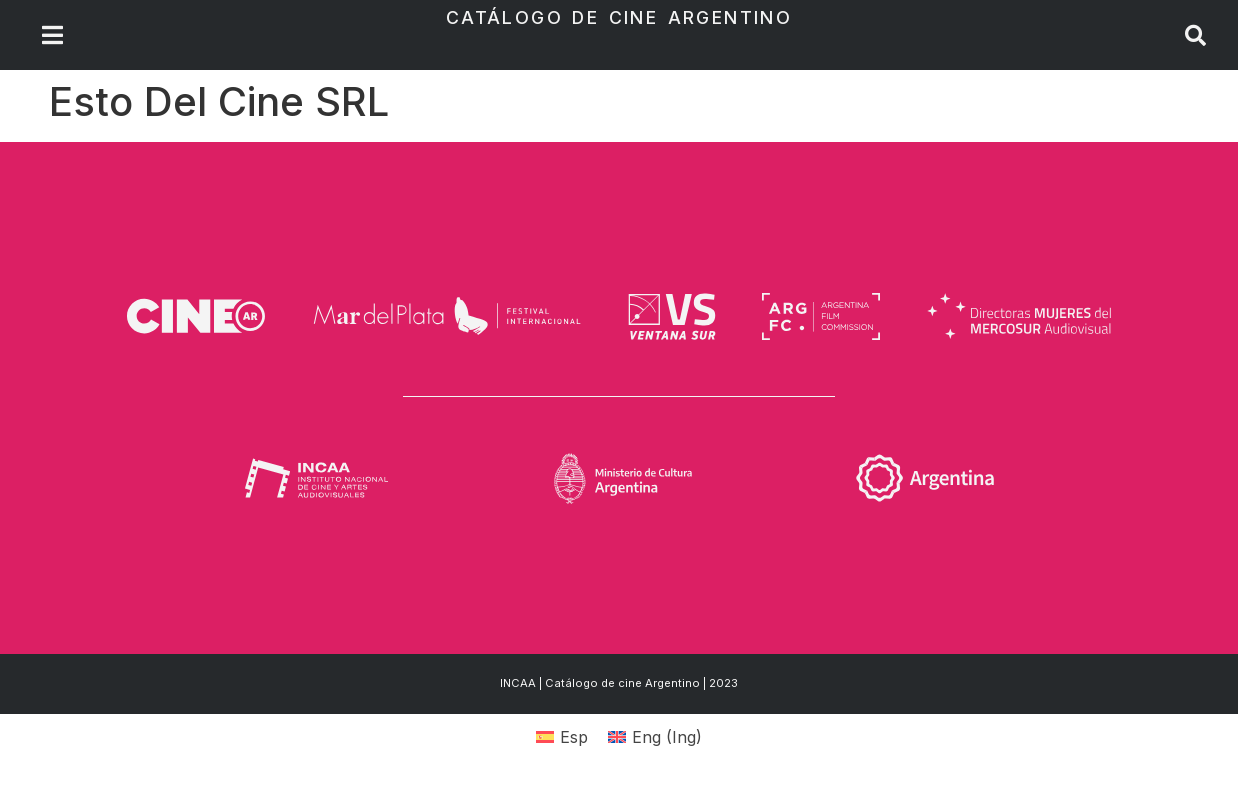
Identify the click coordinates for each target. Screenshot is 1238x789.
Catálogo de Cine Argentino (619, 17)
